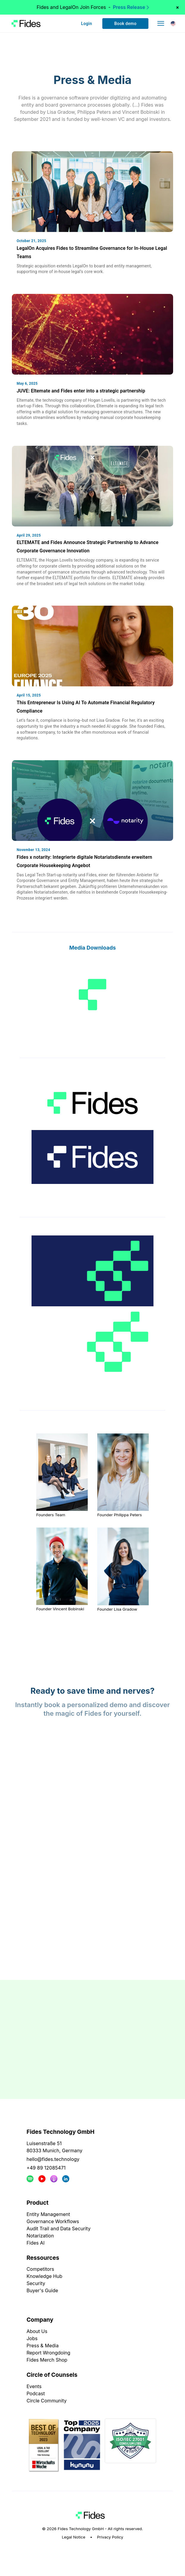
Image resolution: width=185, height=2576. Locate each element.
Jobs (31, 2338)
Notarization (40, 2236)
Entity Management (48, 2214)
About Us (36, 2331)
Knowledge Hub (44, 2276)
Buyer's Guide (42, 2290)
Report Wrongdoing (48, 2353)
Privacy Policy (110, 2537)
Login (86, 23)
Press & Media (42, 2346)
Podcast (35, 2393)
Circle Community (46, 2401)
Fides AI (35, 2243)
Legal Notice (73, 2537)
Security (35, 2283)
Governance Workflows (52, 2221)
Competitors (40, 2269)
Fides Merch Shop (46, 2360)
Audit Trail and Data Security (58, 2228)
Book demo (125, 23)
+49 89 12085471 (45, 2168)
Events (34, 2386)
